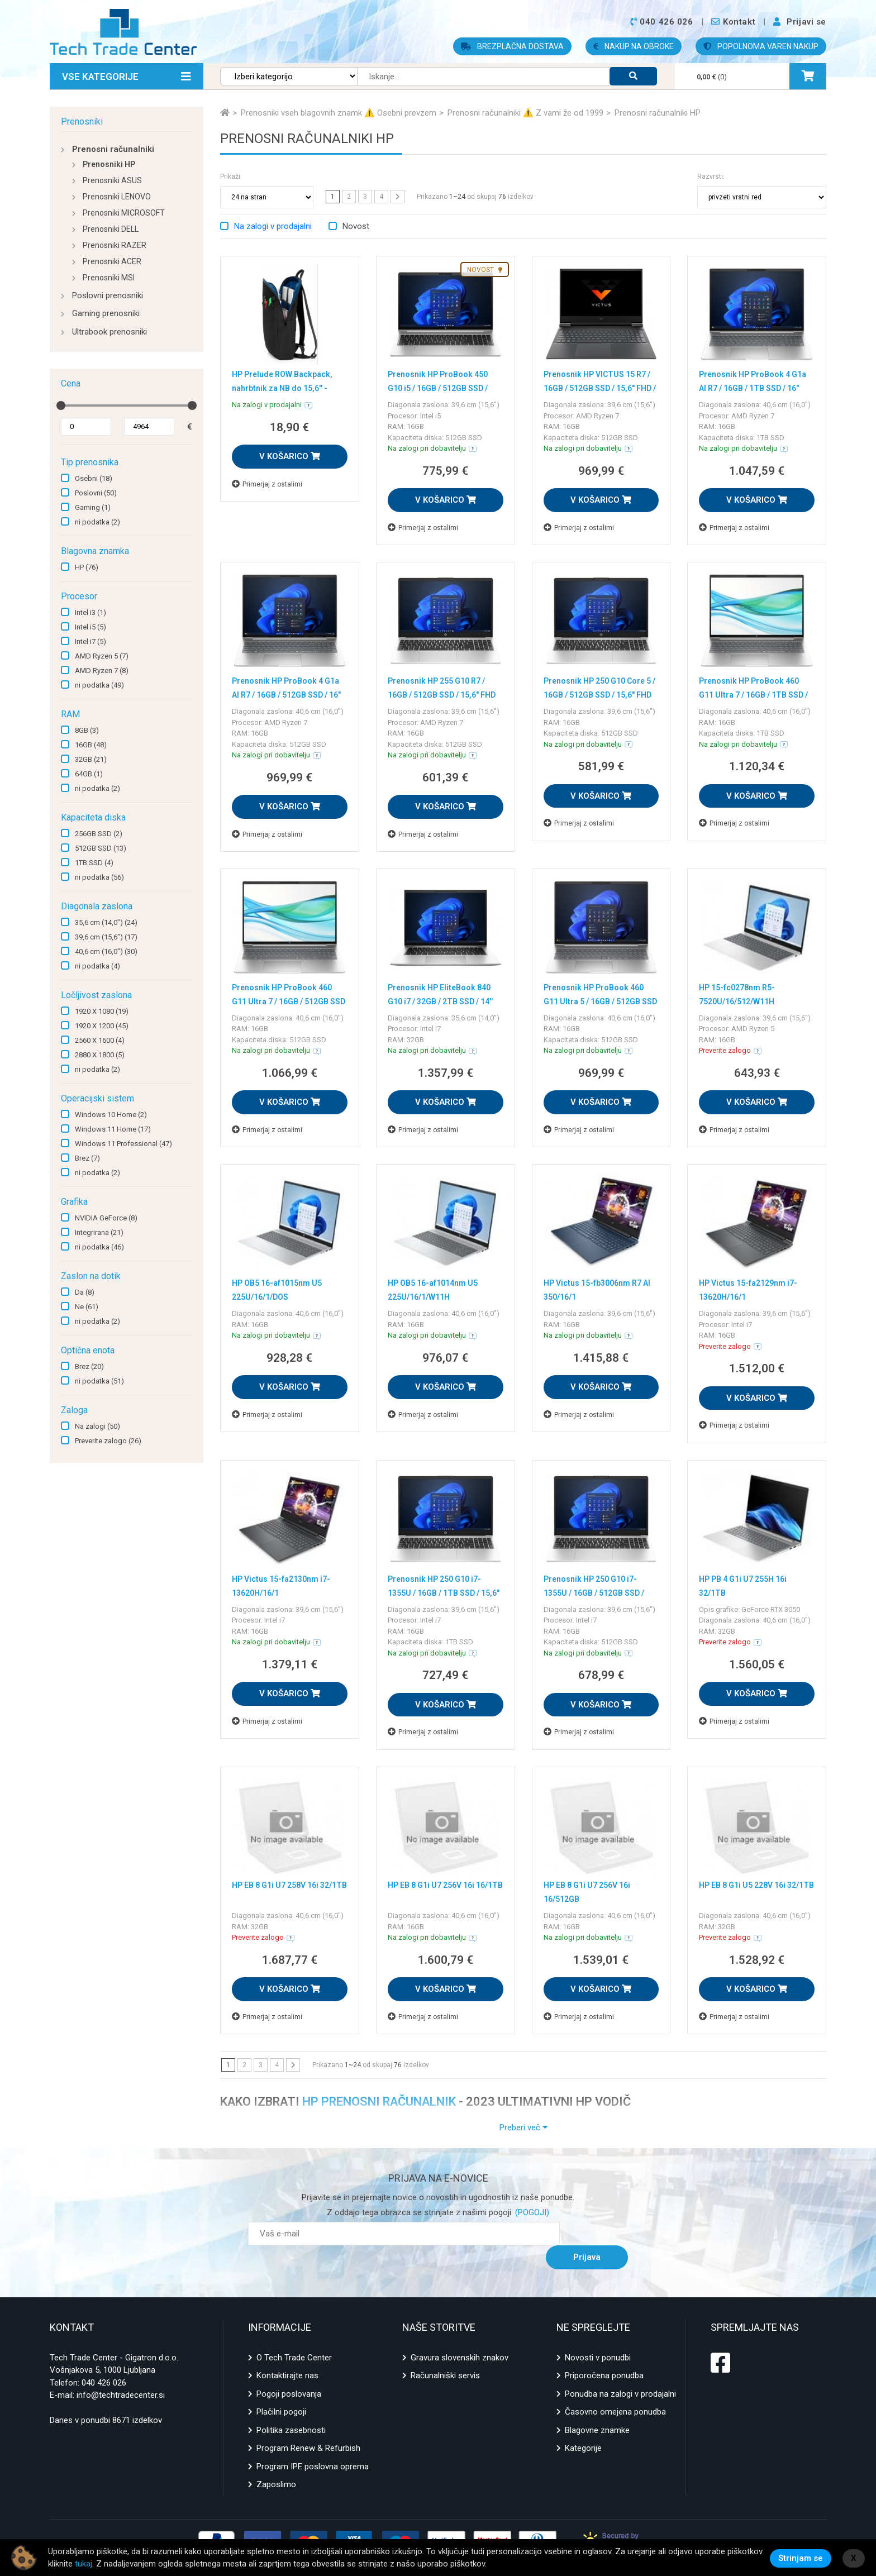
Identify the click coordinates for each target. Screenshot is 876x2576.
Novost (355, 226)
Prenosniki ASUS (112, 180)
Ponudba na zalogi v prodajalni (620, 2370)
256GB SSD (98, 833)
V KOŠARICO (289, 456)
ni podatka (97, 522)
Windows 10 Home (111, 1114)
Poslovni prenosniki (107, 295)
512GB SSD (100, 848)
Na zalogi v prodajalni (273, 226)
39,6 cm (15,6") (106, 937)
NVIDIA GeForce (106, 1218)
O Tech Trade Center (294, 2334)
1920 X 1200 (101, 1026)
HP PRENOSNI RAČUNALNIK (379, 2101)
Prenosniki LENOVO (117, 196)
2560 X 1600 (100, 1040)
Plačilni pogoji (281, 2388)
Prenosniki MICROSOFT (124, 212)
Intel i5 (90, 627)
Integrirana (99, 1232)
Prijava (599, 2234)
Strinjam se (800, 2558)
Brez (87, 1158)
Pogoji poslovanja (288, 2370)
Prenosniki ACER (112, 261)
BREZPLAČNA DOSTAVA (512, 46)
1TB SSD (94, 862)
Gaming (93, 507)
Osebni (93, 478)
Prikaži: (231, 176)
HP (86, 567)
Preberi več (523, 2127)
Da (84, 1292)
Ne (86, 1307)
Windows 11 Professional (123, 1143)
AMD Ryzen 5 (101, 656)
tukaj (121, 2564)
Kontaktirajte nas (287, 2352)
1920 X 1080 (101, 1011)
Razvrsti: (711, 176)
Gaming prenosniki (106, 313)
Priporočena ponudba (604, 2352)
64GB (89, 774)
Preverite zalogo (108, 1441)
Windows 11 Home (113, 1129)
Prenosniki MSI (109, 277)
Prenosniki (82, 121)
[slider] (60, 405)
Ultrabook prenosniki (109, 332)
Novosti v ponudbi (598, 2334)
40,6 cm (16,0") (106, 951)
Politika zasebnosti (291, 2406)
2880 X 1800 (100, 1055)
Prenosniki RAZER (114, 245)
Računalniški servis (445, 2352)
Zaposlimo (276, 2461)
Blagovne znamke (597, 2406)
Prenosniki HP (109, 164)
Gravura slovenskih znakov (459, 2334)
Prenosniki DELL (111, 229)
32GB (91, 759)
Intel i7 (90, 641)
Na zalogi (97, 1426)
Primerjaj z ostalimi (267, 484)
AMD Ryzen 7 (101, 670)
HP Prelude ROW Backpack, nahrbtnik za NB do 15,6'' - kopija (284, 387)
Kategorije (583, 2425)
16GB (91, 745)
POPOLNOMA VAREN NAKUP (760, 46)
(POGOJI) (531, 2212)
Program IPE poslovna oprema (312, 2442)
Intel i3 (90, 612)
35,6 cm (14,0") (106, 922)
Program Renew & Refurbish (308, 2425)
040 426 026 (104, 2359)
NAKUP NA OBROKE (633, 46)
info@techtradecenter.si (121, 2372)
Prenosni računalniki (113, 149)
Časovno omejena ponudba (615, 2388)
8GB (87, 730)
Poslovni (96, 493)
